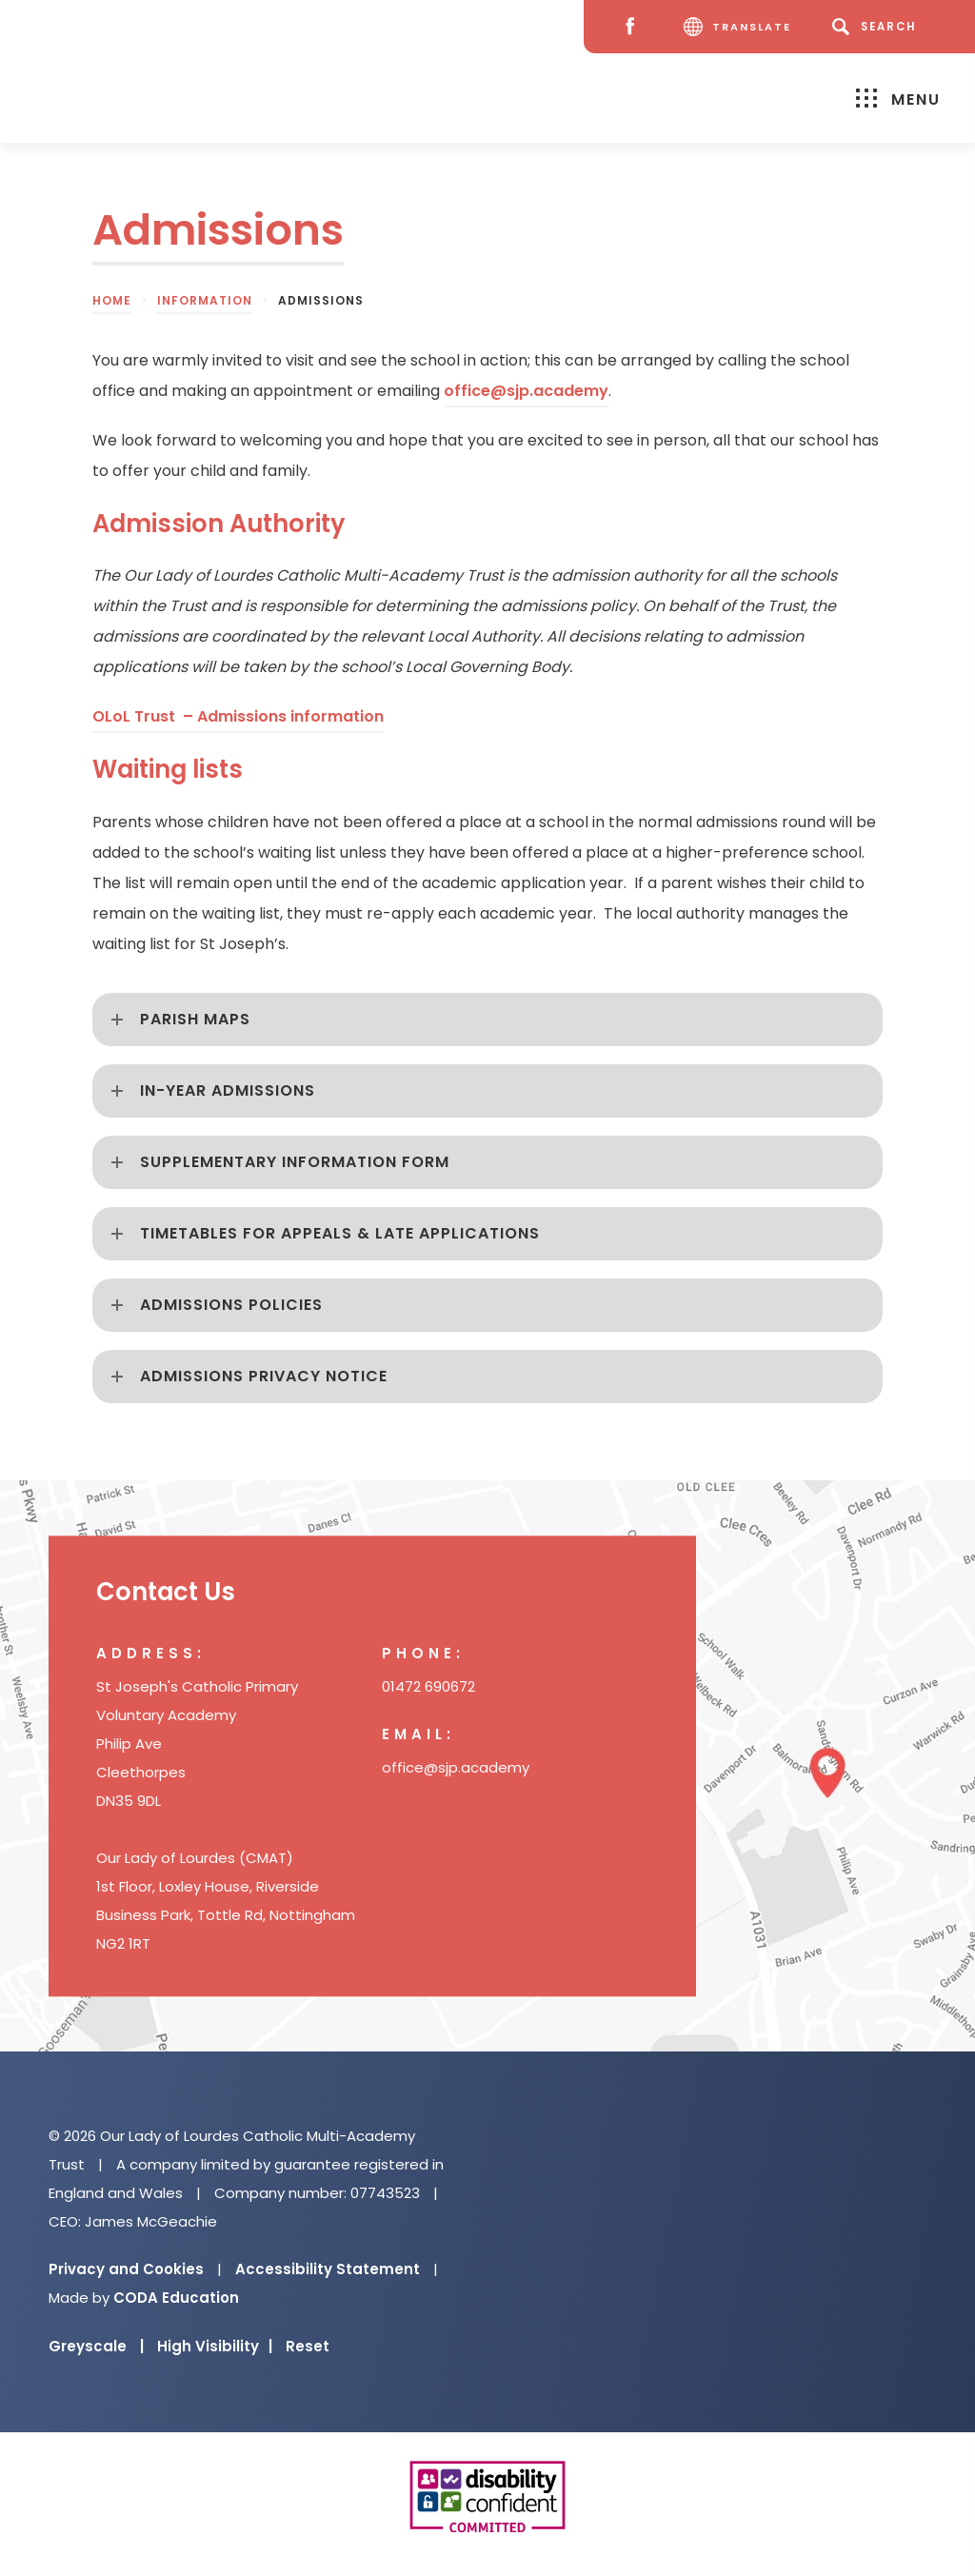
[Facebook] (635, 27)
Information (204, 300)
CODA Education (176, 2298)
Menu (898, 98)
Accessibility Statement (327, 2269)
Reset (307, 2346)
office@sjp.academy (526, 391)
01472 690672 (428, 1686)
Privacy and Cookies (126, 2269)
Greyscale (96, 2346)
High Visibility (214, 2346)
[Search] (877, 26)
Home (111, 300)
